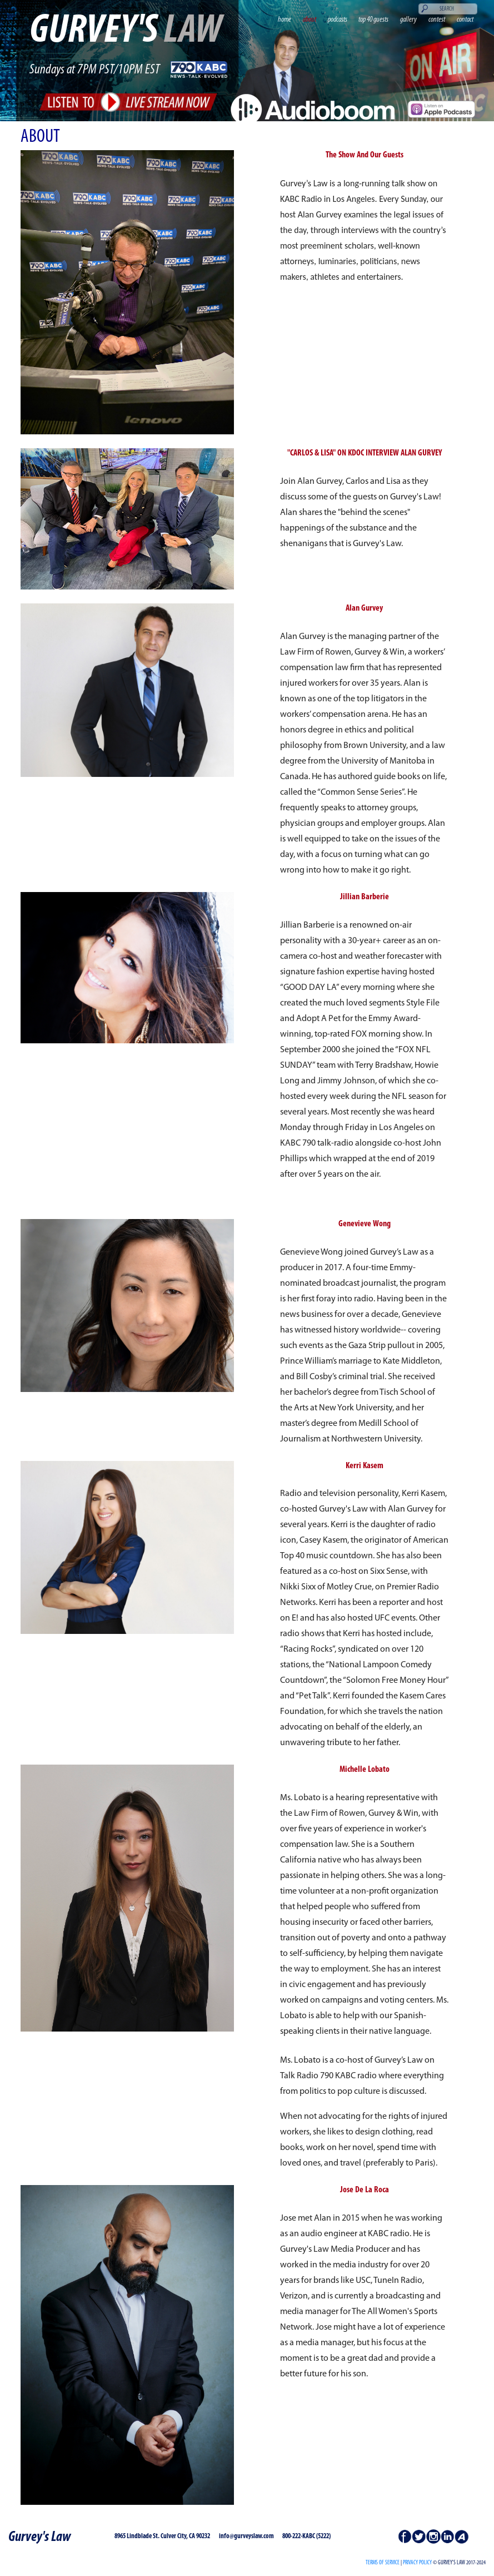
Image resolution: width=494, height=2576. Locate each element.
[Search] (448, 8)
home (284, 20)
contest (436, 20)
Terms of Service (383, 2563)
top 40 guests (373, 20)
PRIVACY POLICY (417, 2563)
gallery (408, 20)
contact (465, 20)
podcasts (337, 20)
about (309, 20)
